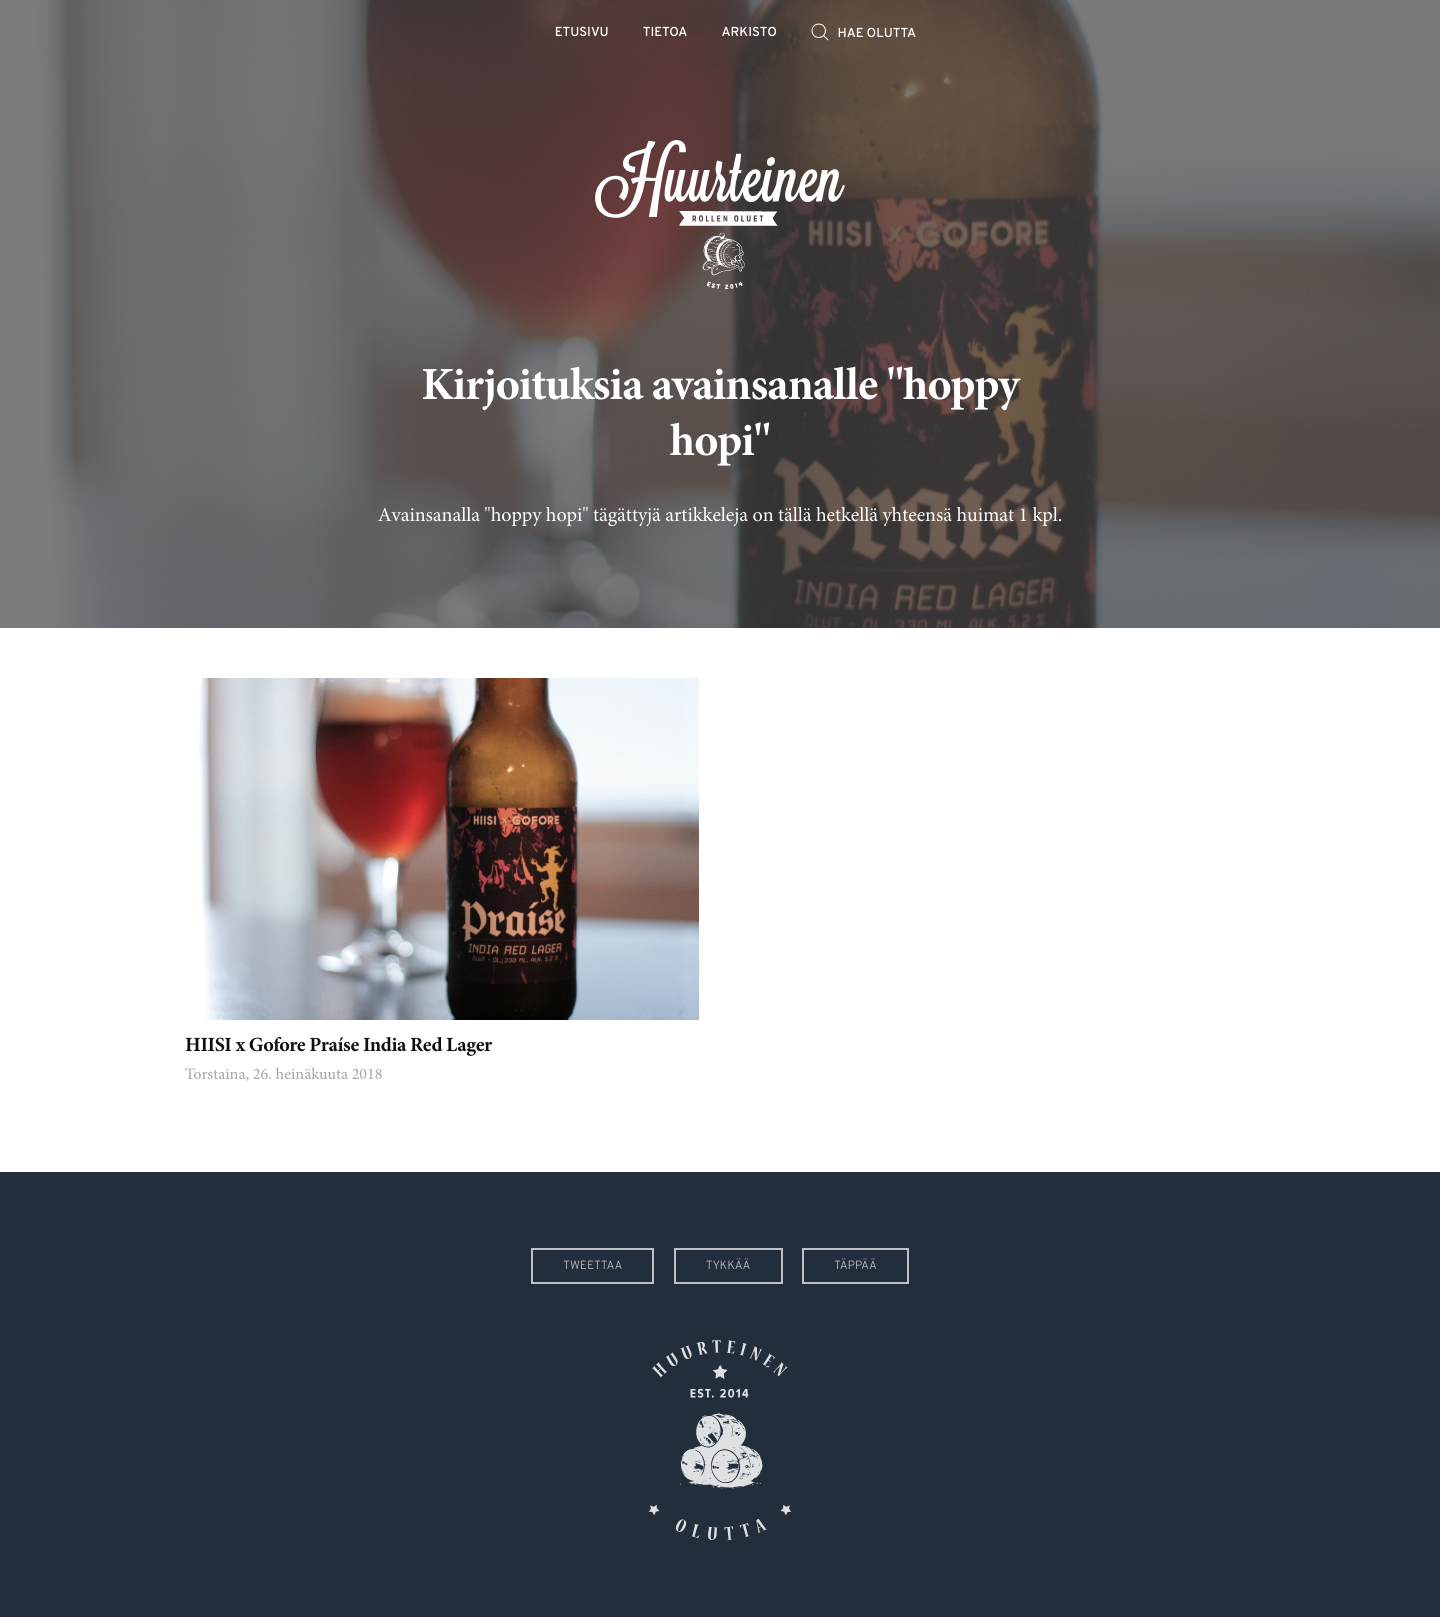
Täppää (855, 1266)
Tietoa (665, 33)
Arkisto (749, 33)
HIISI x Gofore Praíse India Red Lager (338, 1046)
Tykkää (728, 1266)
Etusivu (582, 33)
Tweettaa (592, 1266)
